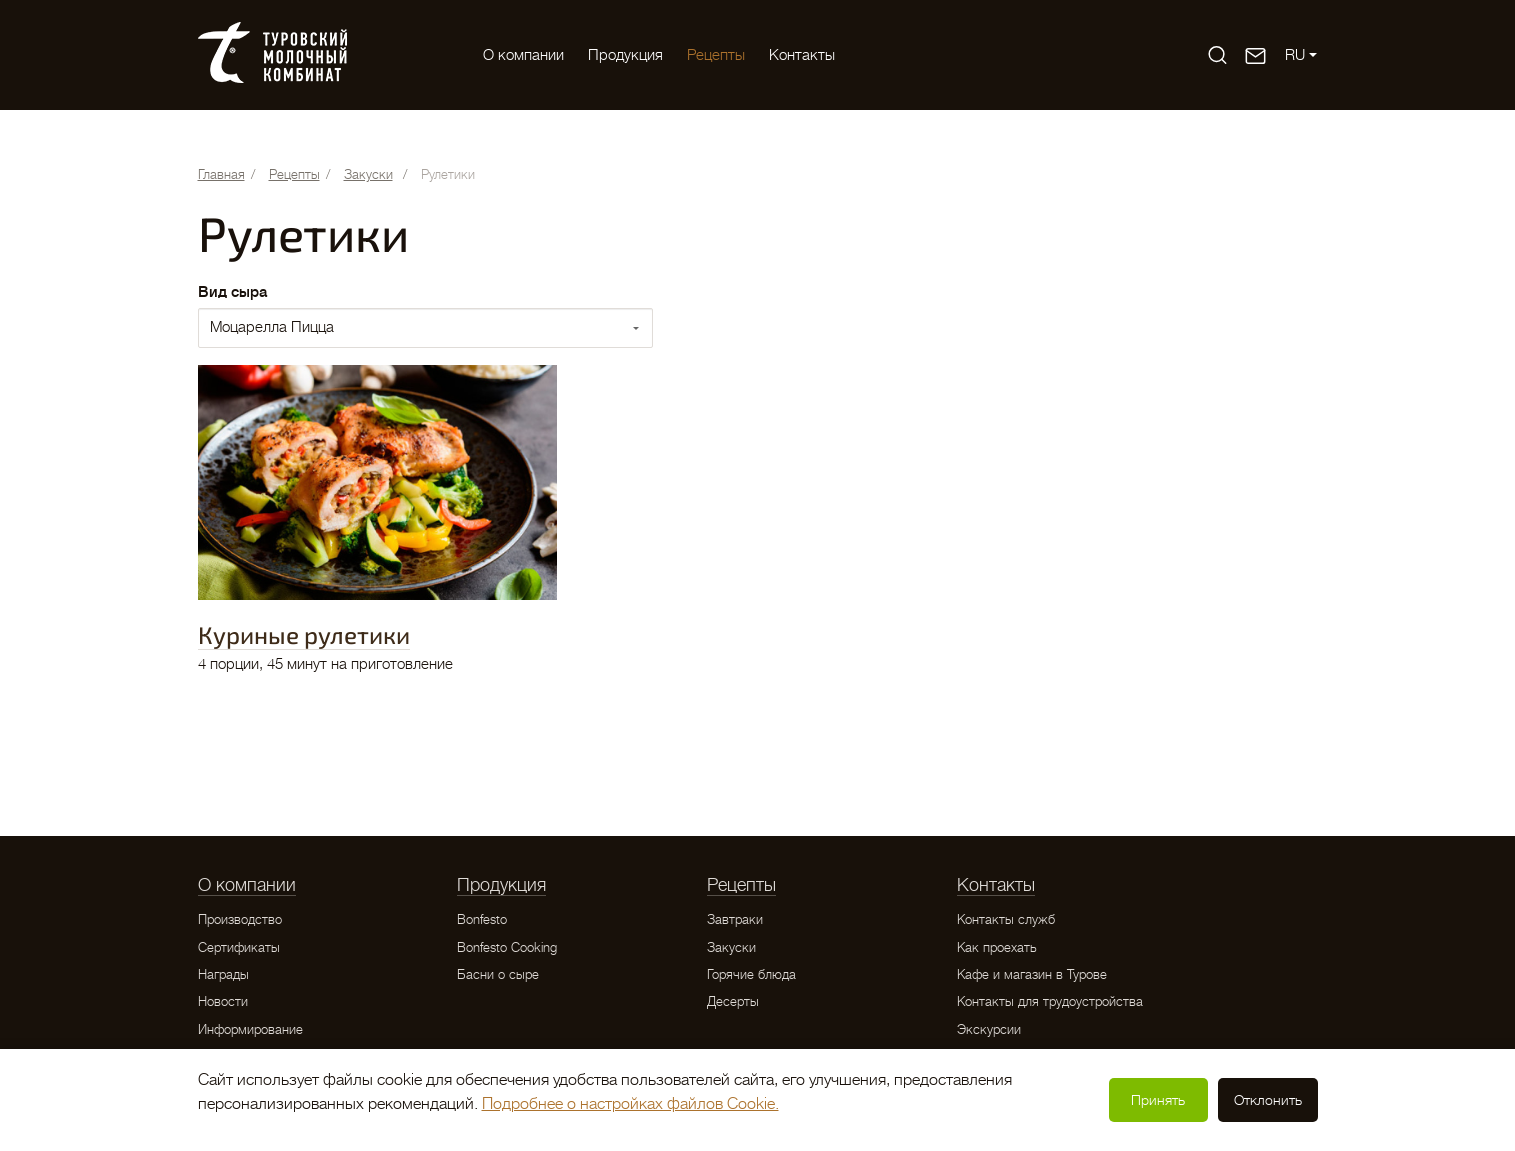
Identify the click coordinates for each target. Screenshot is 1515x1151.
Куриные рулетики (304, 634)
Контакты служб (1006, 919)
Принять (1158, 1100)
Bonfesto (482, 919)
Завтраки (735, 919)
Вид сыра (232, 292)
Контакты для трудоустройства (1050, 1001)
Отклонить (1268, 1100)
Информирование (250, 1029)
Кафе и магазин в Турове (1032, 974)
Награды (223, 974)
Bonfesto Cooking (507, 947)
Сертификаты (239, 947)
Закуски (731, 947)
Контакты (802, 55)
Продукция (625, 55)
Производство (240, 919)
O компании (523, 55)
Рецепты (716, 55)
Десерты (733, 1001)
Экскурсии (989, 1029)
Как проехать (997, 947)
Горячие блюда (751, 974)
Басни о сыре (498, 974)
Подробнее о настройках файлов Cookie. (630, 1104)
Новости (223, 1001)
